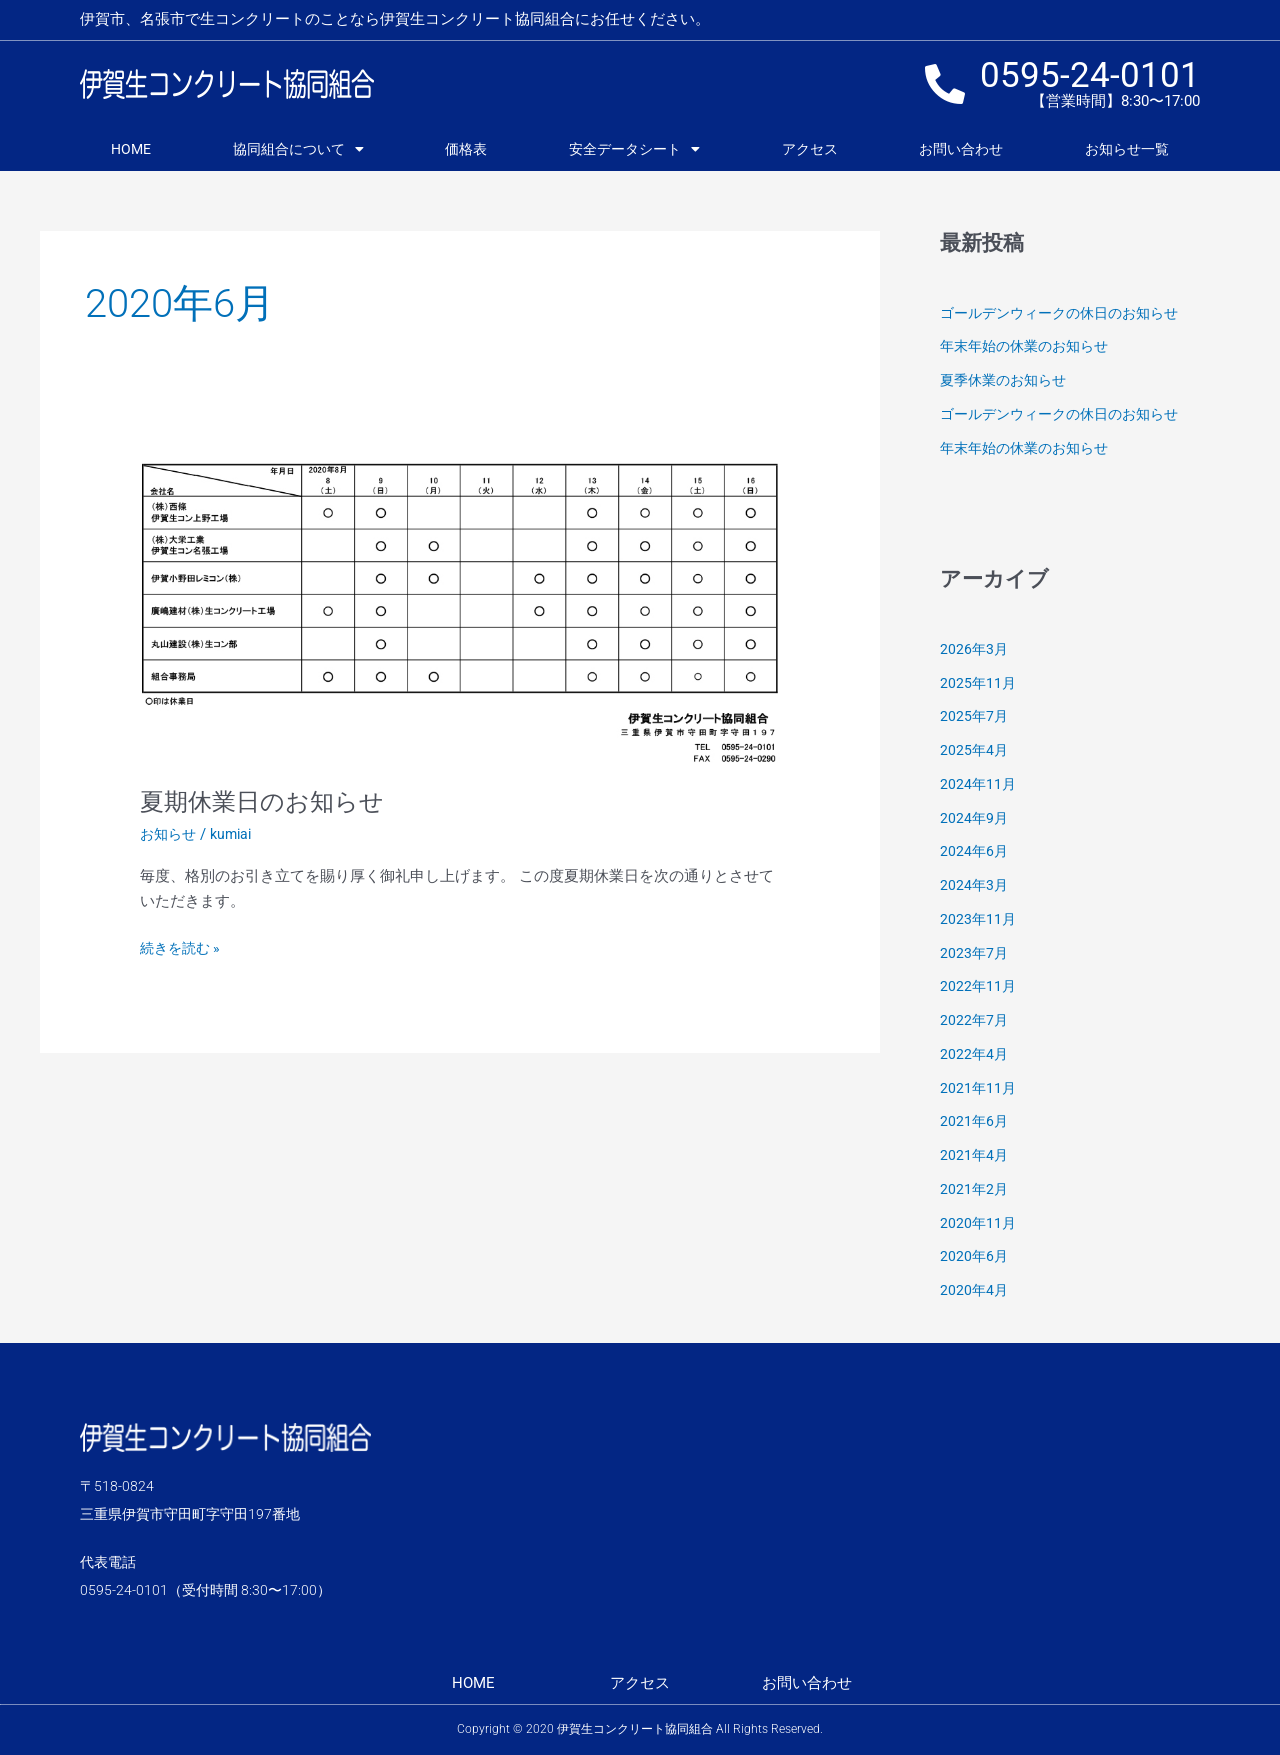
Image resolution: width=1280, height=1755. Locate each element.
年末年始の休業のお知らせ (1030, 346)
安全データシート (634, 149)
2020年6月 (975, 1256)
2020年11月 (979, 1223)
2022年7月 (975, 1020)
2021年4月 (975, 1155)
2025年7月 (975, 716)
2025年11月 (979, 683)
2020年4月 (975, 1290)
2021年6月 (975, 1121)
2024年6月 (975, 851)
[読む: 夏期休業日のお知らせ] (460, 611)
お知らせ (170, 834)
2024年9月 (975, 818)
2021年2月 (975, 1189)
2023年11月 (979, 919)
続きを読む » (183, 946)
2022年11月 (979, 986)
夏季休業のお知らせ (1007, 380)
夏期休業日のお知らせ (272, 801)
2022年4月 (975, 1054)
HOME (131, 149)
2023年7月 (975, 953)
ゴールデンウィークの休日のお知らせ (1067, 313)
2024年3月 (975, 885)
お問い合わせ (961, 149)
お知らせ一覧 (1127, 149)
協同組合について (298, 149)
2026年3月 (975, 649)
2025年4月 (975, 750)
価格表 (466, 149)
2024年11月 (979, 784)
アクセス (810, 149)
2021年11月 (979, 1088)
